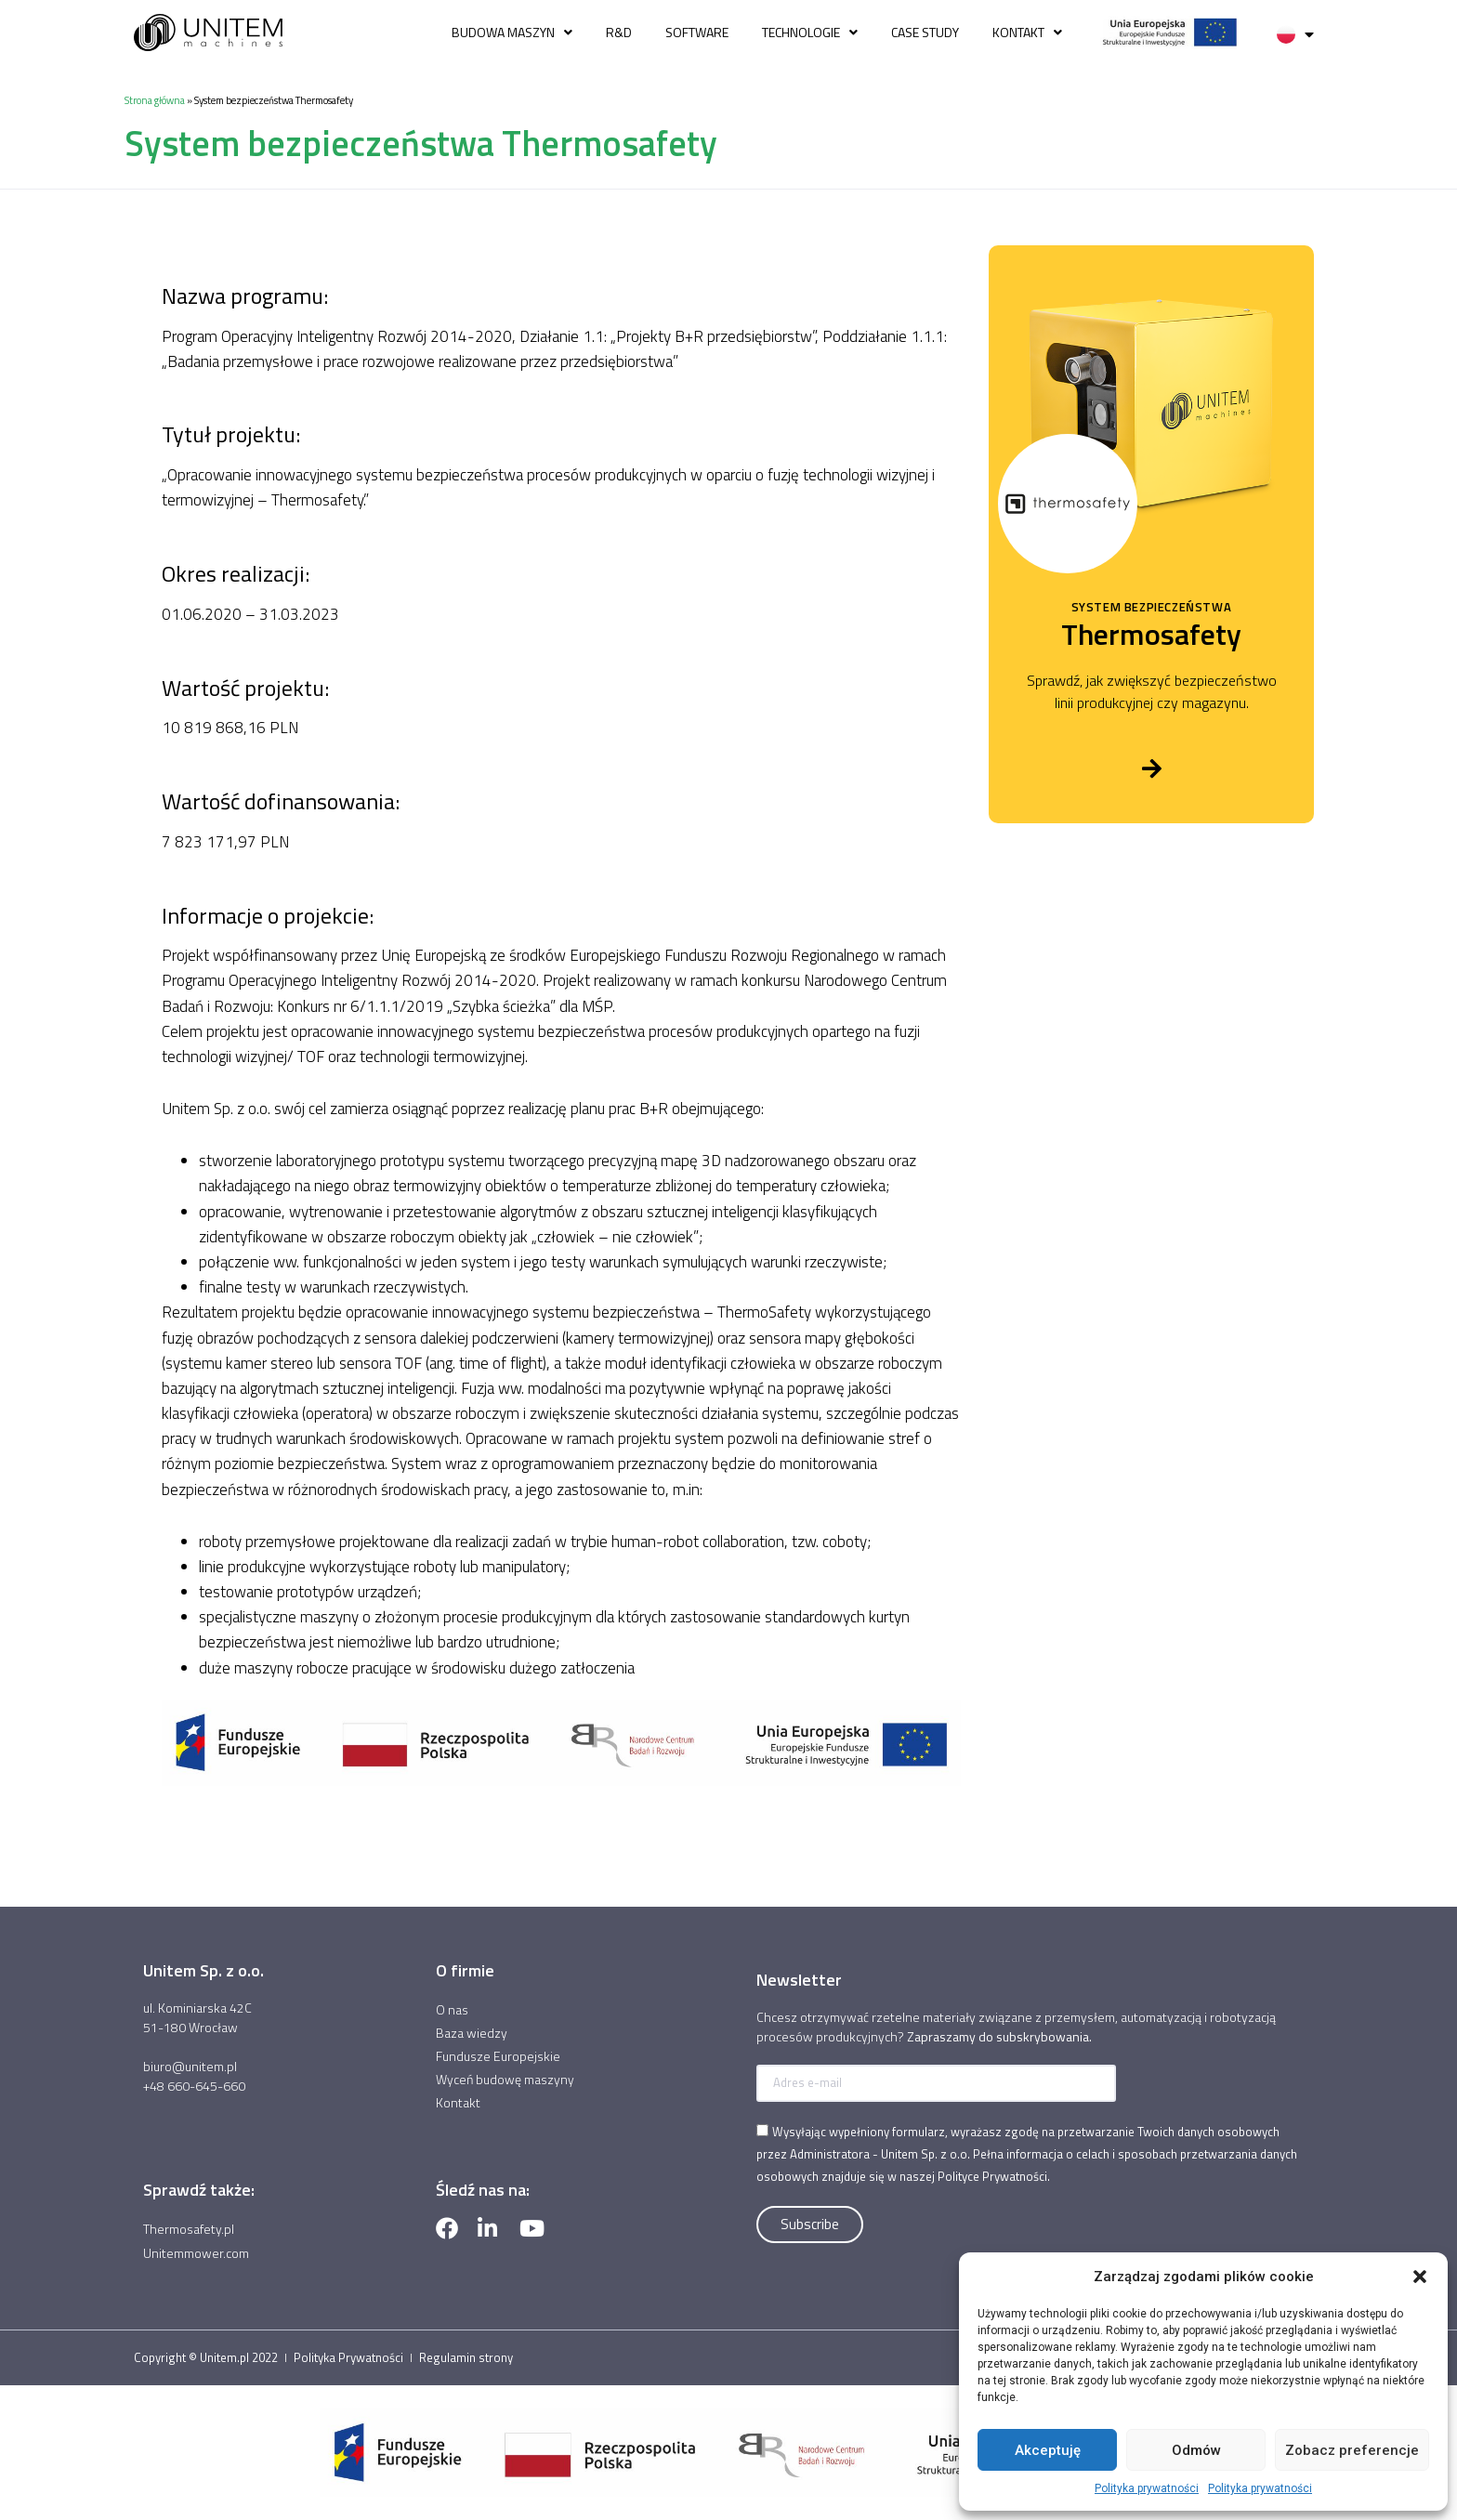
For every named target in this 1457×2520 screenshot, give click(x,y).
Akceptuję (1048, 2450)
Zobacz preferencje (1352, 2450)
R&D (619, 32)
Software (696, 32)
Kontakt (1027, 32)
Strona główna (155, 100)
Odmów (1196, 2450)
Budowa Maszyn (512, 32)
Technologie (810, 32)
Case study (925, 32)
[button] (1420, 2276)
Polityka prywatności (1147, 2488)
